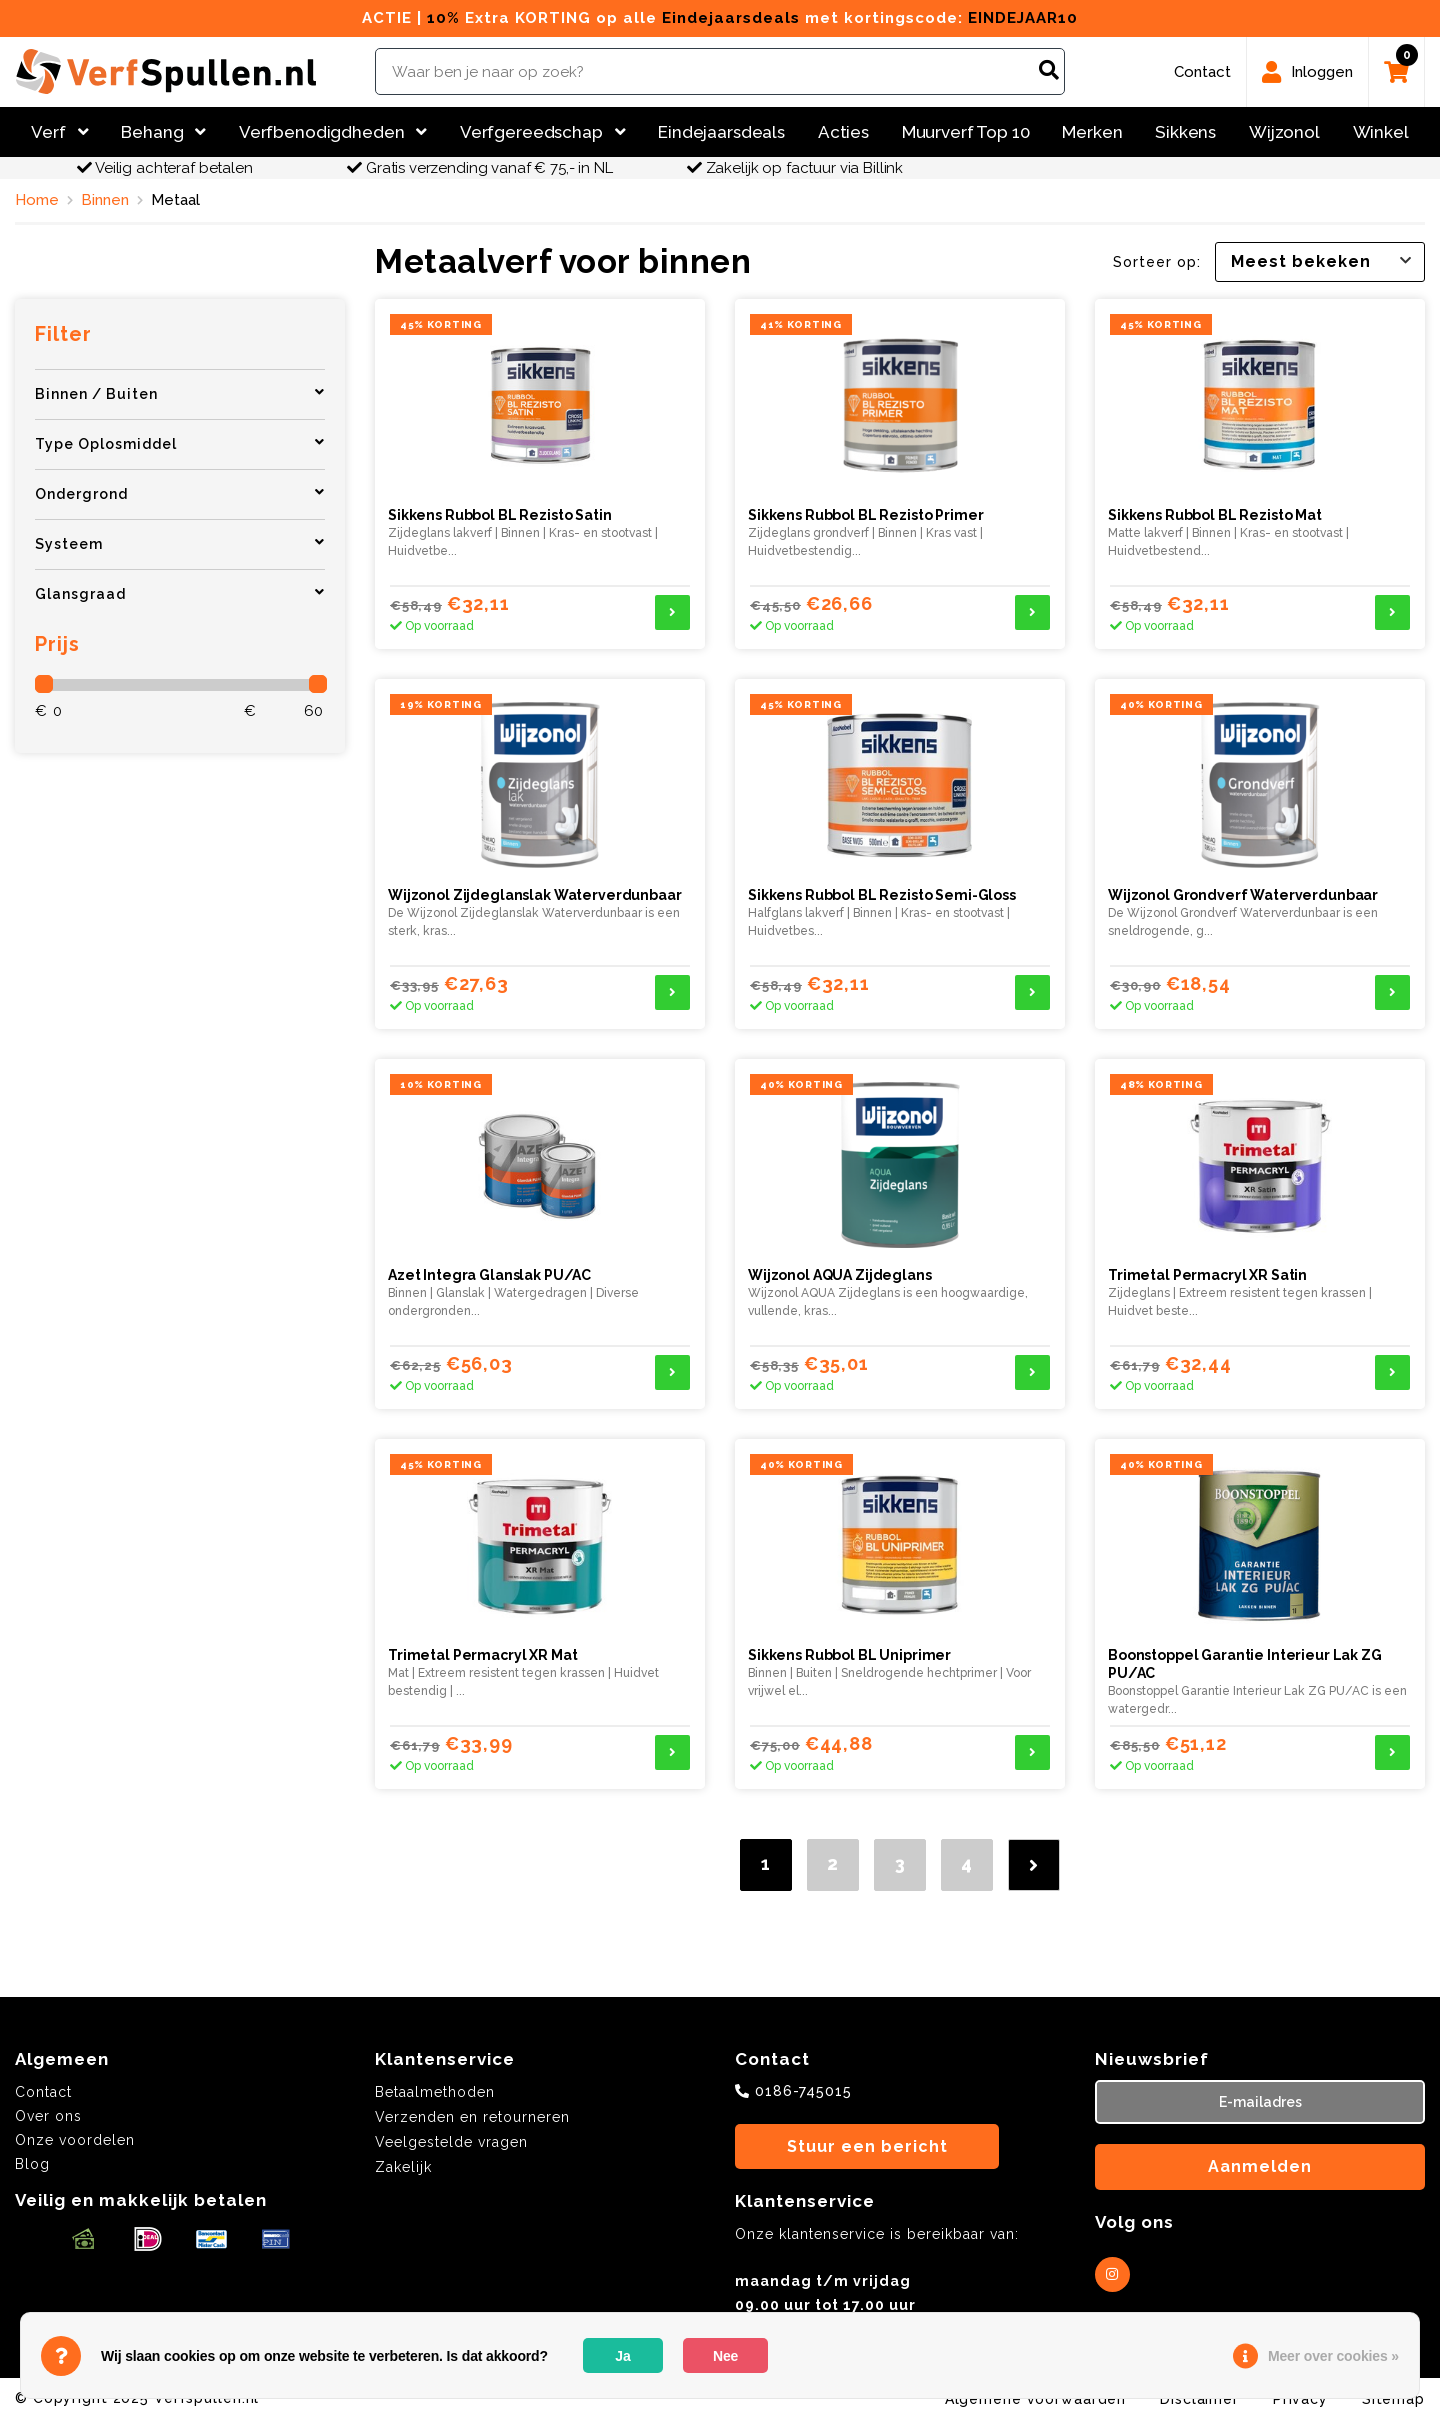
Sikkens (1185, 132)
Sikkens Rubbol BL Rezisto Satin (500, 515)
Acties (843, 132)
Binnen (105, 200)
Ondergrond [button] (180, 493)
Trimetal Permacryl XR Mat (482, 1655)
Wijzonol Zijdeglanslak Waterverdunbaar (535, 895)
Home (37, 200)
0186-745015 (803, 2091)
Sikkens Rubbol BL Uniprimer (849, 1655)
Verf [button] (59, 132)
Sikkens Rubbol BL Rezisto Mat (1215, 515)
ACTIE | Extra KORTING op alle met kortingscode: (720, 18)
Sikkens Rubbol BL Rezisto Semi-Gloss (882, 895)
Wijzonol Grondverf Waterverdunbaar (1243, 895)
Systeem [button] (180, 543)
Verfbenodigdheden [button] (333, 132)
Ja (622, 2356)
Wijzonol (1284, 132)
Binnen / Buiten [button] (180, 393)
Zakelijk (403, 2167)
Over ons (48, 2116)
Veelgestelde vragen (451, 2142)
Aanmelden (1260, 2166)
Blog (32, 2164)
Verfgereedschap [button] (543, 132)
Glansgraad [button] (180, 593)
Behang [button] (163, 132)
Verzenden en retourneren (472, 2117)
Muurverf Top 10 (966, 132)
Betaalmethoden (435, 2092)
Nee (725, 2356)
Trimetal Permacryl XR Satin (1207, 1275)
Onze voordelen (75, 2140)
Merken (1092, 132)
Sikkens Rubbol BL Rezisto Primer (865, 515)
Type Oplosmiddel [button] (180, 443)
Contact (43, 2092)
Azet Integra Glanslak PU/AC (489, 1275)
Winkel (1381, 132)
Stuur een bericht (867, 2146)
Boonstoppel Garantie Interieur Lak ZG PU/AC (1245, 1664)
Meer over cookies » (1333, 2356)
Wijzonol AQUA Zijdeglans (840, 1275)
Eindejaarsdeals (721, 132)
